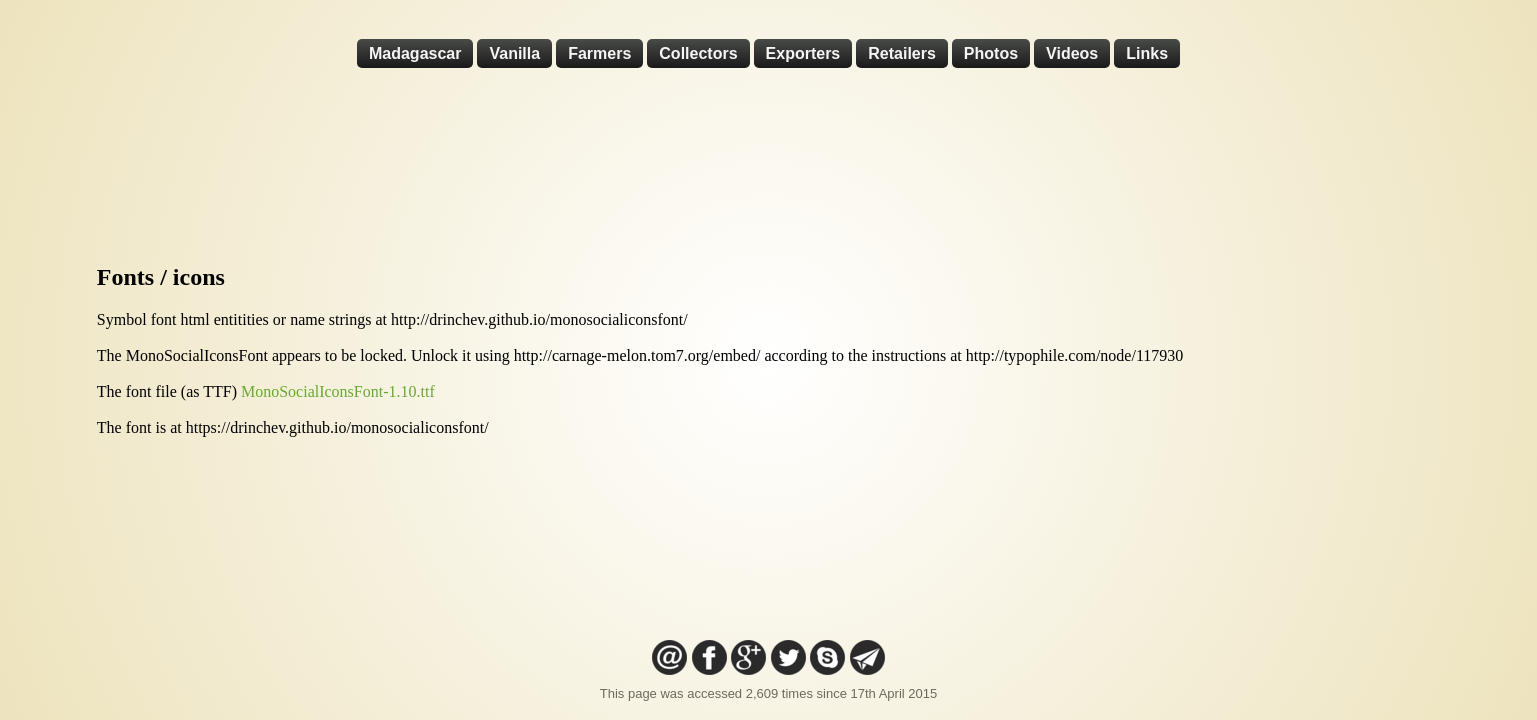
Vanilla (514, 53)
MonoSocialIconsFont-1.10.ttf (338, 391)
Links (1147, 53)
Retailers (902, 53)
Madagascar (415, 53)
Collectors (698, 53)
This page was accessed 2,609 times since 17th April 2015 (768, 693)
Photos (991, 53)
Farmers (599, 53)
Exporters (803, 53)
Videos (1072, 53)
